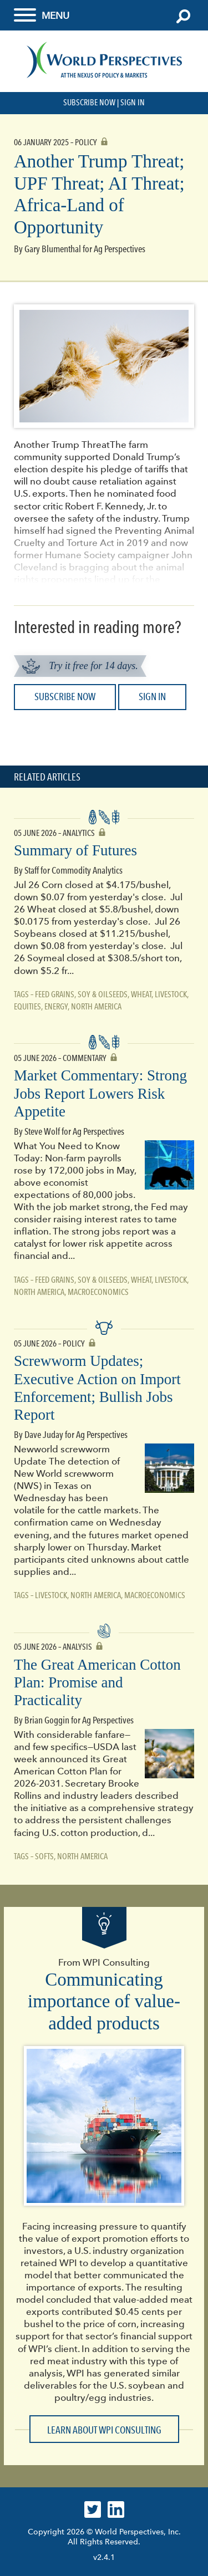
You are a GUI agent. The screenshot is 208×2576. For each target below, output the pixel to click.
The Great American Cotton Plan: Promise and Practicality (97, 1682)
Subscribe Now (89, 103)
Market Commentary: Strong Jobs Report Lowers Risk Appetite (100, 1093)
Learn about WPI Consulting (104, 2430)
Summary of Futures (75, 850)
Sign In (132, 103)
